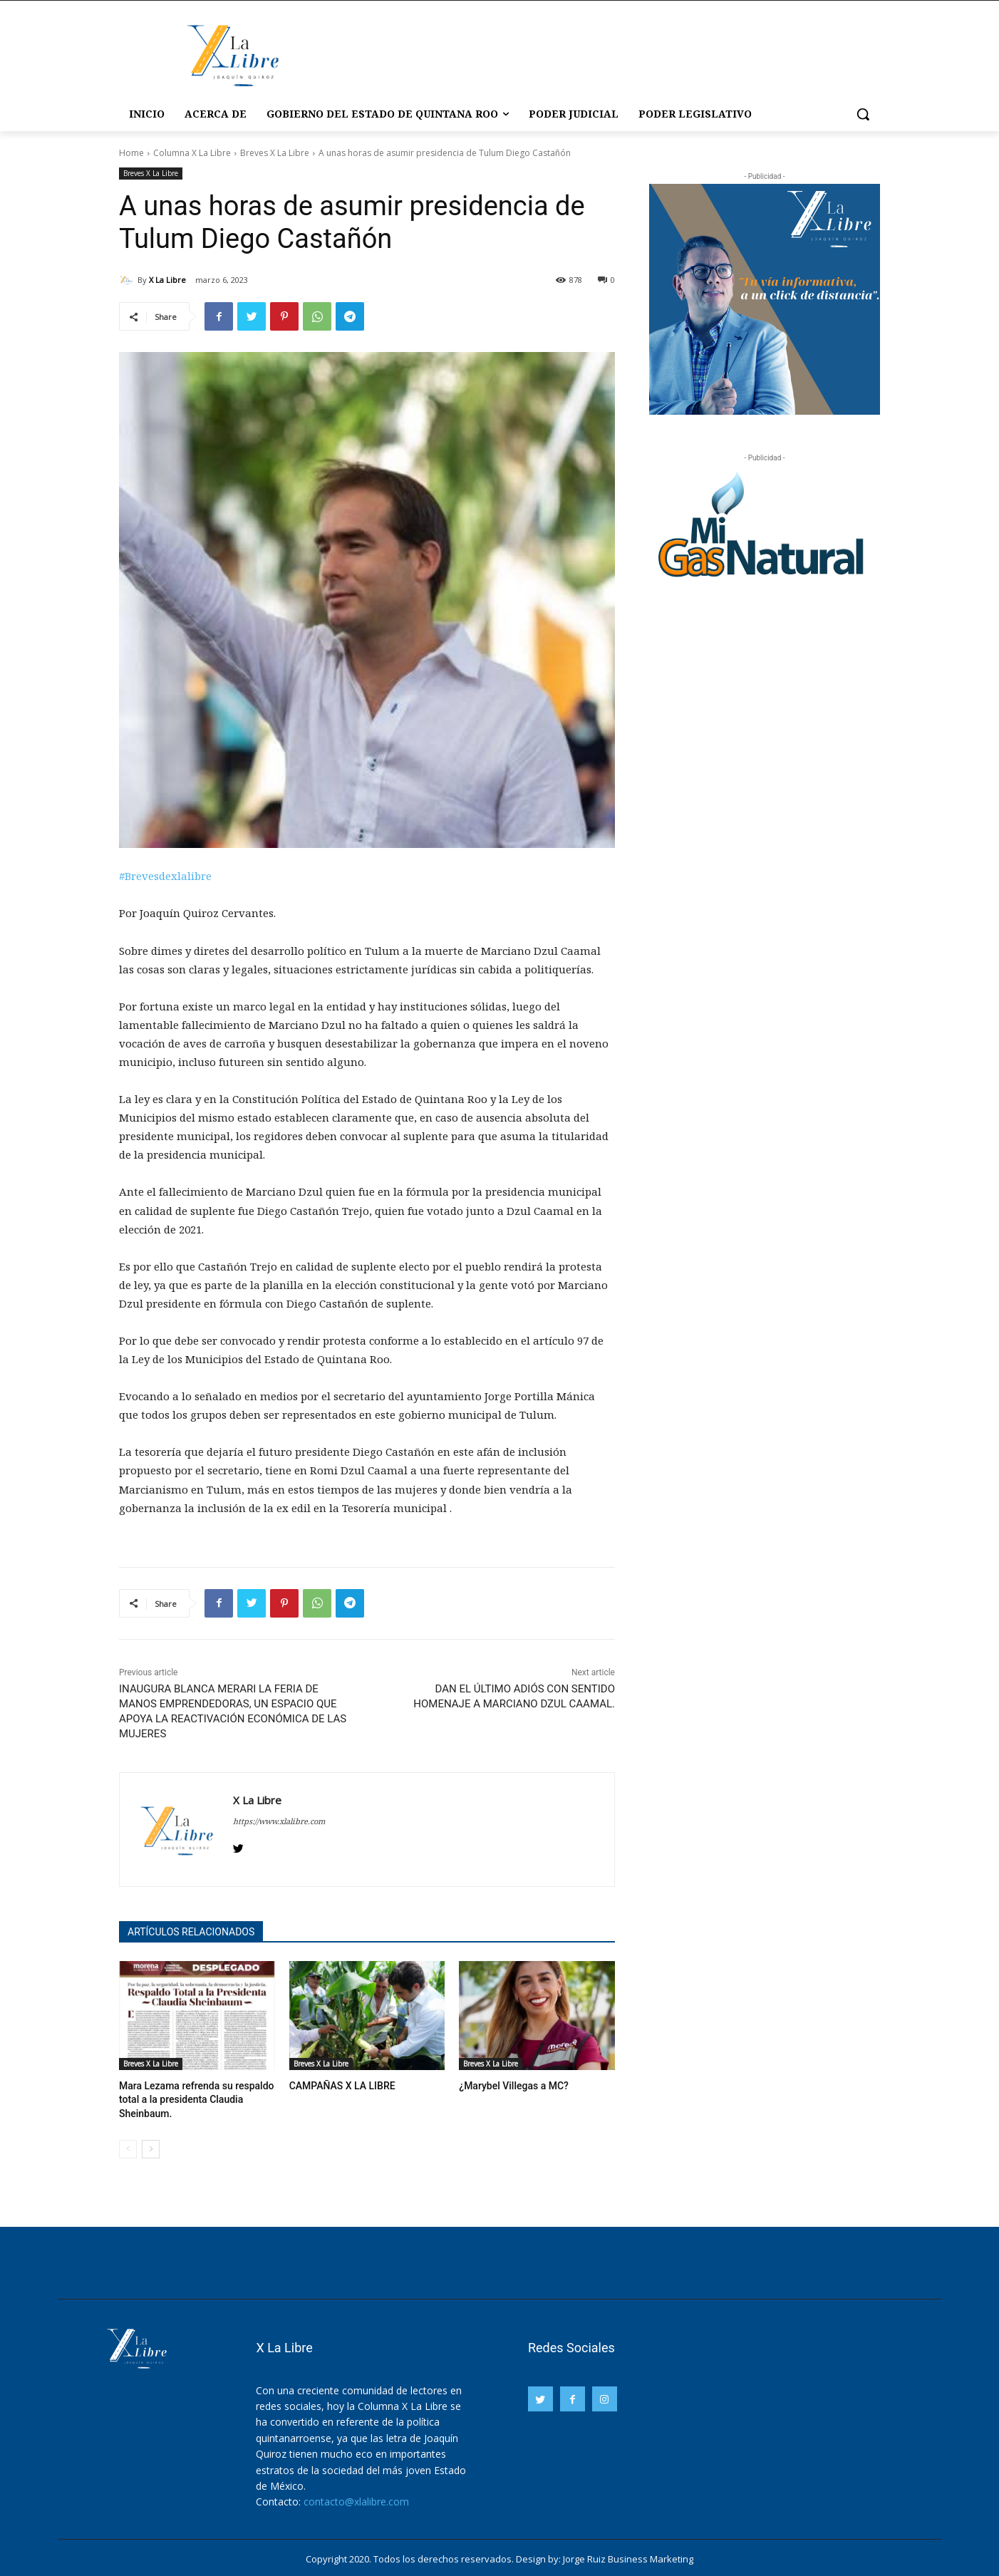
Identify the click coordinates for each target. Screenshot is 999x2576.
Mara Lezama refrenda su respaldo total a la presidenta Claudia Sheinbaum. (191, 2098)
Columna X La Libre (192, 153)
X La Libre (167, 279)
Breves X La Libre (274, 153)
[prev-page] (128, 2145)
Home (131, 153)
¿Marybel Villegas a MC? (510, 2085)
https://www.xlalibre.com (279, 1821)
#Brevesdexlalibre (165, 876)
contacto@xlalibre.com (356, 2498)
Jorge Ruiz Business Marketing (628, 2556)
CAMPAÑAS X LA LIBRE (338, 2085)
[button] (863, 114)
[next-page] (151, 2145)
